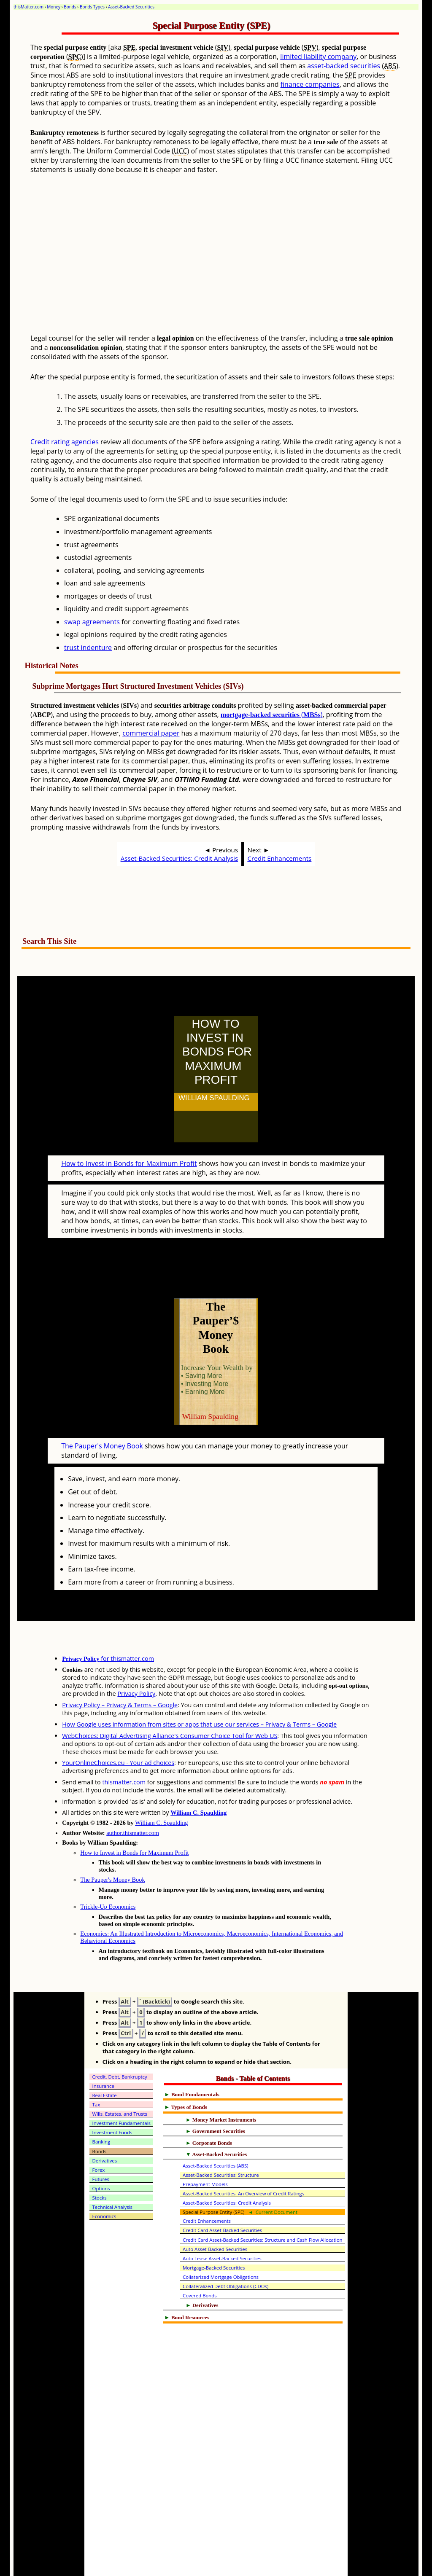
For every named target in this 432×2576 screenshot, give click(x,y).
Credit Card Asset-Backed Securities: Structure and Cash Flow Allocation (262, 2203)
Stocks (99, 2160)
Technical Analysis (112, 2170)
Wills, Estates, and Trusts (120, 2077)
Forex (98, 2133)
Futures (100, 2142)
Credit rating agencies (64, 441)
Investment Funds (112, 2095)
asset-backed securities (343, 65)
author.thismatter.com (132, 1795)
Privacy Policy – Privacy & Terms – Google (120, 1668)
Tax (96, 2067)
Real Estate (104, 2058)
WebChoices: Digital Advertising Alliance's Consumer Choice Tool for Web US (169, 1699)
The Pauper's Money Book (102, 1408)
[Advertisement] (236, 260)
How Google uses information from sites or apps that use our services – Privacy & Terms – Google (199, 1687)
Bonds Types (92, 7)
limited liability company (318, 56)
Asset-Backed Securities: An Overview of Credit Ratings (243, 2156)
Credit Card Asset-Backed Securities (222, 2193)
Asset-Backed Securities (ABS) (215, 2128)
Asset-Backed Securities (131, 7)
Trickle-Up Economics (107, 1869)
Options (101, 2151)
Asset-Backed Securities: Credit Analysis (179, 858)
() (272, 714)
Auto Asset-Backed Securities (215, 2212)
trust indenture (88, 647)
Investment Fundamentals (121, 2086)
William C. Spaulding (198, 1775)
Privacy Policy (136, 1656)
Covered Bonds (200, 2258)
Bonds (70, 7)
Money (53, 7)
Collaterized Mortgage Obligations (221, 2240)
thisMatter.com (28, 7)
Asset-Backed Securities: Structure (221, 2138)
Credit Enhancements (279, 858)
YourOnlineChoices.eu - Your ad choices (118, 1726)
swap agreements (92, 621)
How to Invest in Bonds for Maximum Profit (129, 1145)
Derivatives (104, 2123)
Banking (101, 2104)
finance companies (310, 84)
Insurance (103, 2049)
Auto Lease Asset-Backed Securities (222, 2221)
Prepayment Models (205, 2147)
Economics (104, 2179)
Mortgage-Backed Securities (214, 2230)
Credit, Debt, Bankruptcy (119, 2039)
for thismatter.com (108, 1621)
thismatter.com (124, 1745)
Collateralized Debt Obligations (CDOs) (225, 2249)
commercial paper (150, 733)
